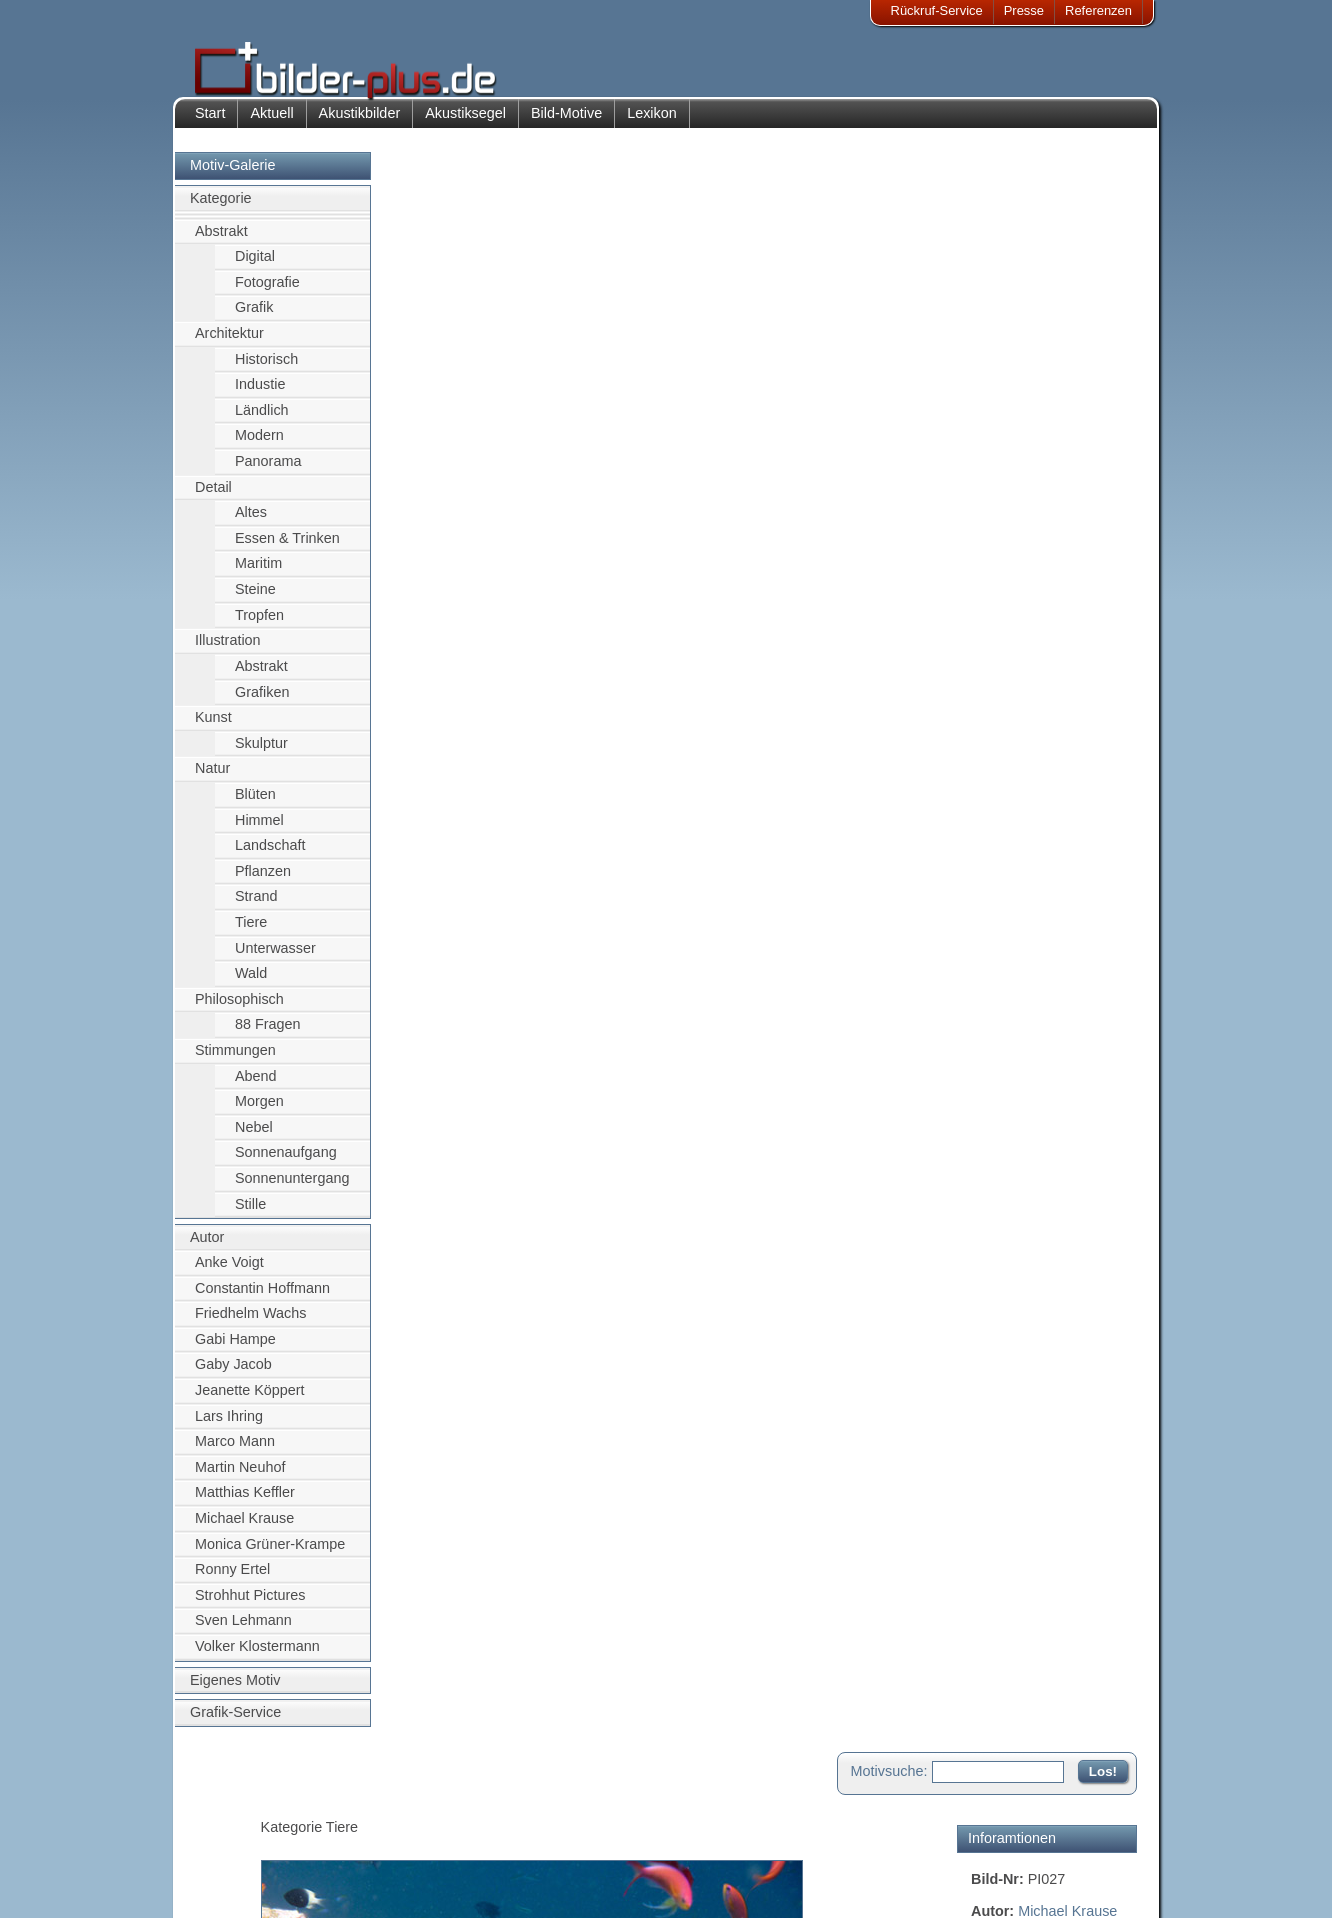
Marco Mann (235, 1456)
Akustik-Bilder (371, 1811)
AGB (222, 1884)
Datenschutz (245, 1860)
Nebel (254, 1142)
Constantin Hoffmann (262, 1302)
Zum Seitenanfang (1078, 809)
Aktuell (271, 128)
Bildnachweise (250, 1835)
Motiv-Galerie (233, 180)
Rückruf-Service (937, 10)
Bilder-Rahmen (375, 1835)
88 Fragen (268, 1039)
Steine (255, 604)
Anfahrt (538, 1835)
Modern (259, 450)
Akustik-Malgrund (382, 1884)
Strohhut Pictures (250, 1610)
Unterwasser (275, 962)
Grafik (254, 322)
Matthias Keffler (245, 1507)
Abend (256, 1090)
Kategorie (221, 213)
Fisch (1066, 355)
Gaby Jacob (233, 1379)
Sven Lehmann (243, 1635)
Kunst (213, 732)
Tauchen (998, 399)
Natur (212, 783)
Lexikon (652, 128)
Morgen (259, 1116)
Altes (251, 527)
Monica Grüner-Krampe (270, 1558)
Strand (256, 911)
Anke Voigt (229, 1277)
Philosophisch (239, 1014)
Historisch (266, 373)
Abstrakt (221, 245)
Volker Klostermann (257, 1661)
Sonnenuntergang (292, 1193)
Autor (207, 1252)
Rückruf (539, 1884)
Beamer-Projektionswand (404, 1860)
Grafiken (262, 706)
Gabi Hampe (235, 1353)
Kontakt (539, 1811)
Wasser (994, 377)
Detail (213, 501)
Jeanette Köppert (250, 1405)
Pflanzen (263, 885)
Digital (255, 271)
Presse (1024, 10)
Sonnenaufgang (286, 1167)
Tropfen (259, 629)
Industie (260, 399)
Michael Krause (244, 1533)
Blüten (255, 809)
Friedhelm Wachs (250, 1328)
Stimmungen (235, 1065)
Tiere (251, 937)
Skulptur (261, 757)
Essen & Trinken (287, 553)
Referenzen (1098, 10)
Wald (251, 988)
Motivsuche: (889, 184)
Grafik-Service (235, 1727)
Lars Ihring (229, 1430)
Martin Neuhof (240, 1481)
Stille (250, 1218)
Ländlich (262, 424)
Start (210, 128)
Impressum (241, 1811)
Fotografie (267, 296)
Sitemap (541, 1860)
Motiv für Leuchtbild (1033, 618)
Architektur (229, 348)
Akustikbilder (360, 128)
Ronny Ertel (232, 1584)
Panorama (268, 476)
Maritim (258, 578)
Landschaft (270, 860)
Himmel (259, 834)
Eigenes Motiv (235, 1694)
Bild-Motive (566, 128)
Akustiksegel (465, 128)
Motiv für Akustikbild (1034, 586)
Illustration (228, 655)
